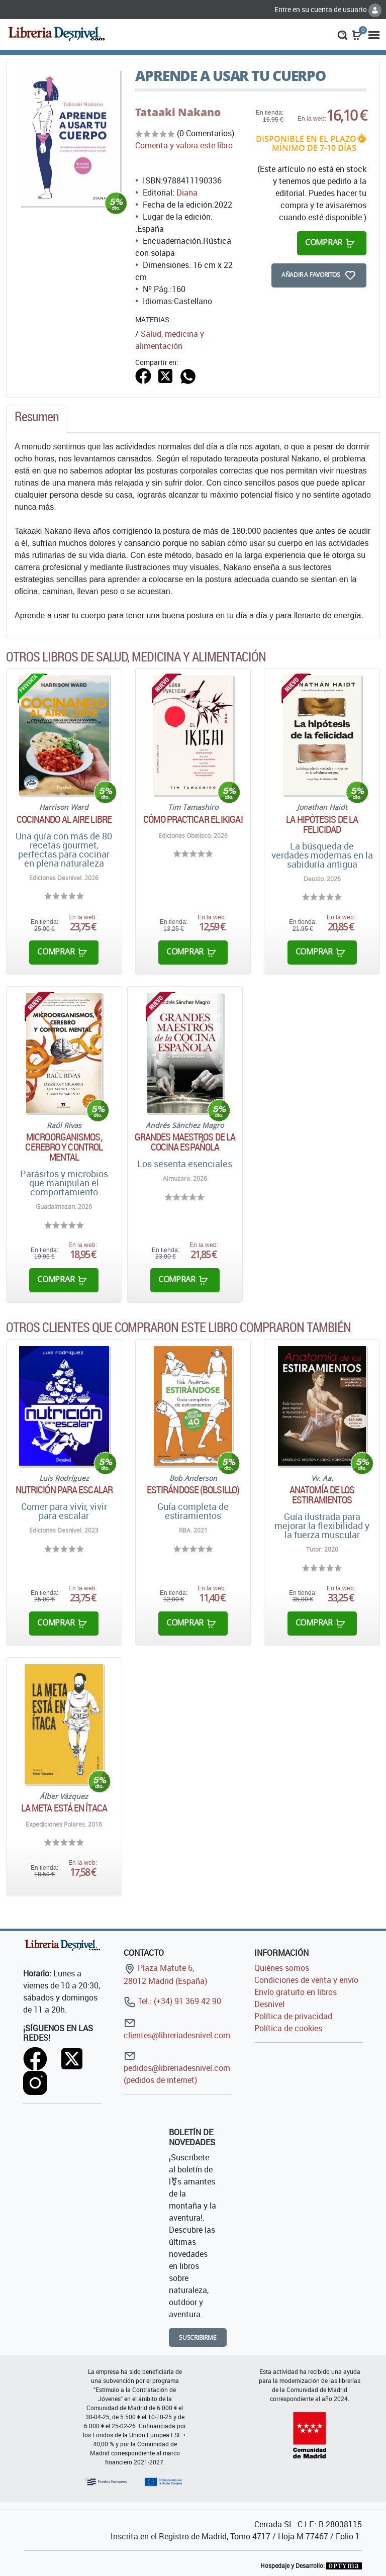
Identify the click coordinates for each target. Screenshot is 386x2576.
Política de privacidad (293, 2016)
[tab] (36, 419)
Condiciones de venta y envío (306, 1979)
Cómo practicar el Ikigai (192, 819)
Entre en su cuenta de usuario (327, 9)
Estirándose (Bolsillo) (193, 1490)
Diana (187, 192)
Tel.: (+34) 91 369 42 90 (172, 2001)
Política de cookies (288, 2028)
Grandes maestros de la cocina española (185, 1142)
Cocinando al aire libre (64, 819)
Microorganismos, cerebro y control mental (64, 1147)
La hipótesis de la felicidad (322, 824)
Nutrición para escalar (64, 1490)
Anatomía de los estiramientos (322, 1495)
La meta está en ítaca (64, 1808)
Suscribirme (198, 2337)
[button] (342, 34)
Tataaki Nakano (178, 112)
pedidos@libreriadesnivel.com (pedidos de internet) (177, 2067)
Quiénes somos (281, 1967)
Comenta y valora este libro (184, 145)
